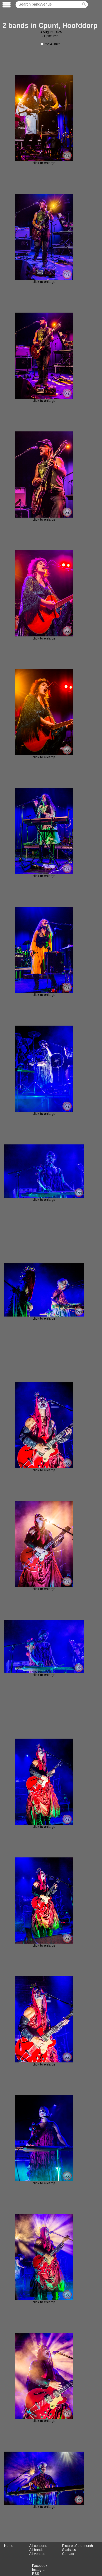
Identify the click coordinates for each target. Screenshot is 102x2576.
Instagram (39, 2570)
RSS (35, 2574)
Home (8, 2546)
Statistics (69, 2550)
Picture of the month (77, 2546)
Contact (68, 2554)
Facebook (39, 2566)
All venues (37, 2554)
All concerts (38, 2546)
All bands (36, 2550)
